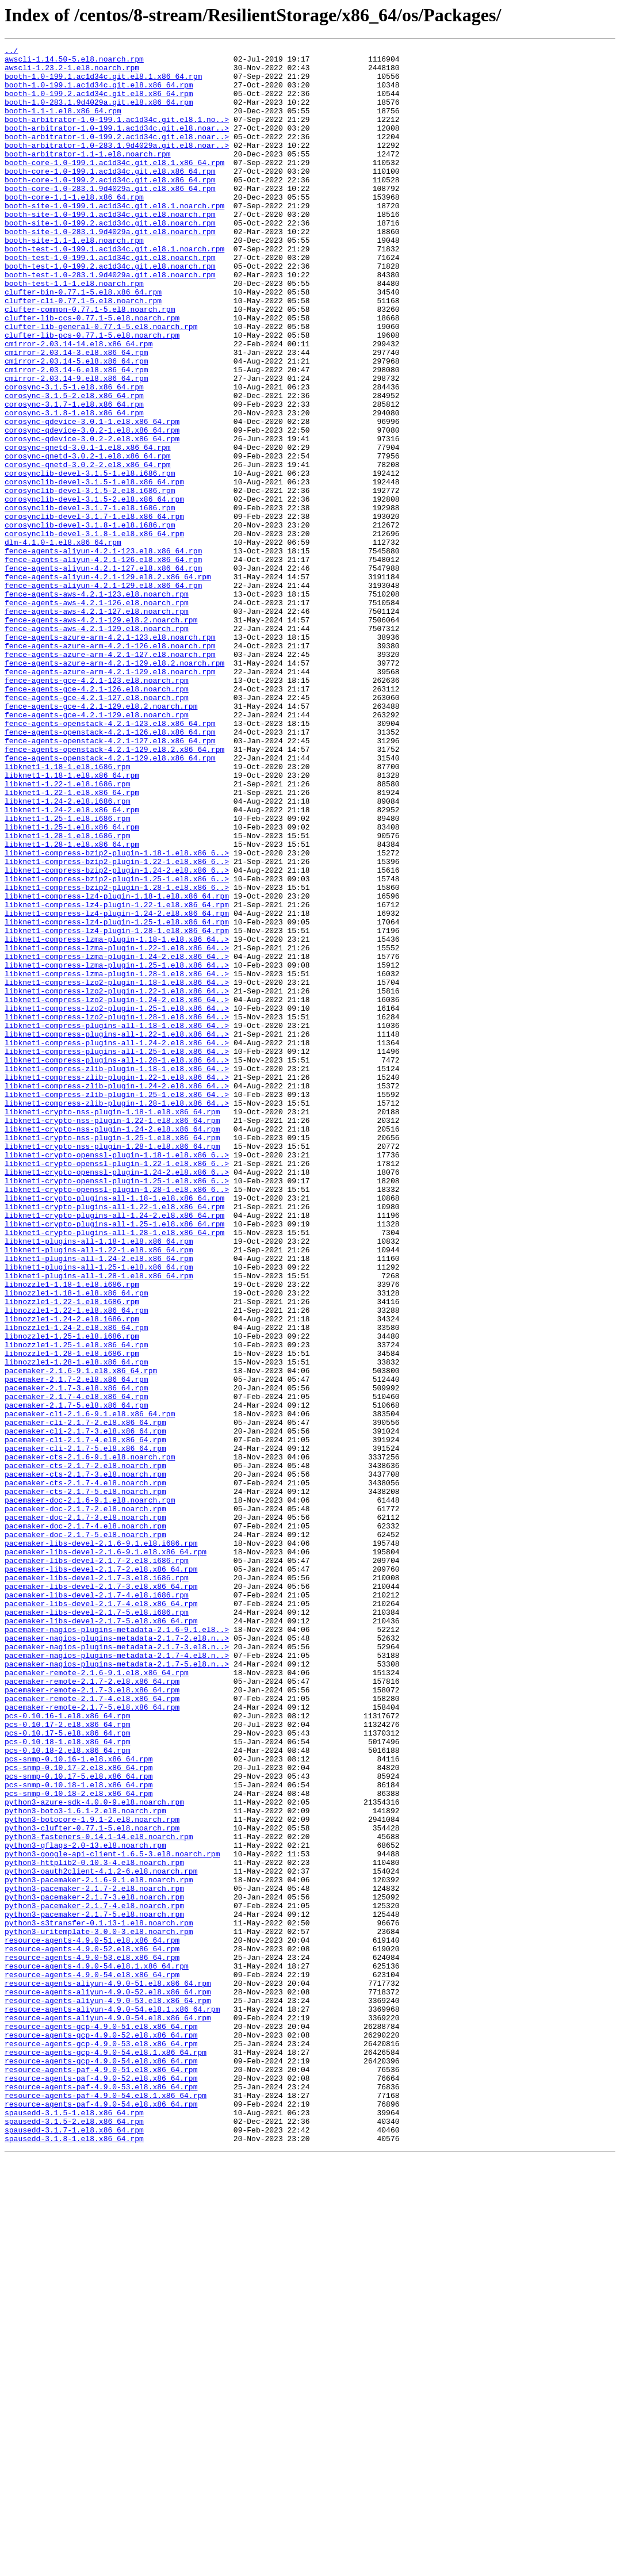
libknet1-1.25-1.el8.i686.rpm (67, 973)
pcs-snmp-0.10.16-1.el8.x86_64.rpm (78, 2102)
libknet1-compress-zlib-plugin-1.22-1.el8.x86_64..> (117, 1284)
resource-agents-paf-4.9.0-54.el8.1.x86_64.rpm (105, 2506)
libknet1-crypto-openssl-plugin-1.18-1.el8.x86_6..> (117, 1377)
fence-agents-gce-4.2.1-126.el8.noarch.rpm (97, 818)
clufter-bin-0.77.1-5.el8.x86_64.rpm (83, 342)
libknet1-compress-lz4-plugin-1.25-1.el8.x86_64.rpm (117, 1097)
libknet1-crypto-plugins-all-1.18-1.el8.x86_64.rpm (114, 1429)
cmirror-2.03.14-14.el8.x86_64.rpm (78, 404)
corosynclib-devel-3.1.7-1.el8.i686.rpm (90, 600)
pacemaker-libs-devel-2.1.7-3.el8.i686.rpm (97, 1884)
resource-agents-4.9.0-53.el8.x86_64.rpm (92, 2340)
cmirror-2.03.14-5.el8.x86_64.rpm (76, 424)
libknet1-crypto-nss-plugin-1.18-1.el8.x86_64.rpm (112, 1325)
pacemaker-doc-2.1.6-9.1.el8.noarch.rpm (90, 1791)
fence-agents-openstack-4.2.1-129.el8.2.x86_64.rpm (114, 890)
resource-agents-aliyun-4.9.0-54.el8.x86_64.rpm (108, 2412)
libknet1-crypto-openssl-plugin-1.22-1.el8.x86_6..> (117, 1387)
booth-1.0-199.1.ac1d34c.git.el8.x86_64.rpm (99, 93)
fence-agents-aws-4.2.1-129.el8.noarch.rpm (97, 745)
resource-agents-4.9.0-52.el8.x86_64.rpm (92, 2330)
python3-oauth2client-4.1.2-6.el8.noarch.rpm (101, 2236)
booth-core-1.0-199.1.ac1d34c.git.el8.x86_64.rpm (110, 197)
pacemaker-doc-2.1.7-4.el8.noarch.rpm (85, 1822)
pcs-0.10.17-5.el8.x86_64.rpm (67, 2071)
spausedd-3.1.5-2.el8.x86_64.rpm (74, 2537)
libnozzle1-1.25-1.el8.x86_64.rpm (76, 1605)
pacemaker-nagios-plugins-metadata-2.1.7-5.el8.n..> (117, 1988)
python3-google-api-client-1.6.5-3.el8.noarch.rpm (112, 2216)
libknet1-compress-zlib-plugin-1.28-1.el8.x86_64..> (117, 1315)
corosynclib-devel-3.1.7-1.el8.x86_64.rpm (94, 611)
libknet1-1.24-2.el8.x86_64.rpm (72, 963)
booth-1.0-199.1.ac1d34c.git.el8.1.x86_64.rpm (103, 83)
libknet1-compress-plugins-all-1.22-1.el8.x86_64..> (117, 1232)
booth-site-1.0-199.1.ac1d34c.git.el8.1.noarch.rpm (114, 238)
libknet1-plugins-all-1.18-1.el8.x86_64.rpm (99, 1481)
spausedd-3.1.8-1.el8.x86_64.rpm (74, 2557)
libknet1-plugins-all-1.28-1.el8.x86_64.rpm (99, 1522)
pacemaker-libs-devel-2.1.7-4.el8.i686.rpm (97, 1905)
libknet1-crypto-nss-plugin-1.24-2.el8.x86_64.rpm (112, 1346)
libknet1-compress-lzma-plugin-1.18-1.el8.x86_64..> (117, 1118)
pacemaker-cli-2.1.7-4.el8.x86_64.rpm (85, 1719)
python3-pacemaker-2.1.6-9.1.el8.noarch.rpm (99, 2247)
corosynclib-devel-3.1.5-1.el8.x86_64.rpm (94, 569)
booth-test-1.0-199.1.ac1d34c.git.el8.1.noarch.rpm (114, 290)
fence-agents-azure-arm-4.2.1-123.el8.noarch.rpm (110, 756)
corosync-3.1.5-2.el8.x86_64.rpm (74, 466)
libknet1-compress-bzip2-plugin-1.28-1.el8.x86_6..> (117, 1056)
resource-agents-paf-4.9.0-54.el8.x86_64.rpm (101, 2516)
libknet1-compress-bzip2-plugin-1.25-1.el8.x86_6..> (117, 1046)
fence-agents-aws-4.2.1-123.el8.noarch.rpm (97, 704)
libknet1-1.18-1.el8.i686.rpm (67, 911)
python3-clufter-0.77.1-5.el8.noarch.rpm (92, 2185)
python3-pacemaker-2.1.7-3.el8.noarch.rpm (94, 2267)
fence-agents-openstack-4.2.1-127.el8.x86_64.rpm (110, 880)
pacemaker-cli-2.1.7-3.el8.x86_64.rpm (85, 1708)
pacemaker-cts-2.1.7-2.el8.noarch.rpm (85, 1750)
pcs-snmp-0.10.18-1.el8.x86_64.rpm (78, 2133)
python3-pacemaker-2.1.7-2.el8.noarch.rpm (94, 2257)
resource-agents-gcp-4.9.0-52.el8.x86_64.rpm (101, 2433)
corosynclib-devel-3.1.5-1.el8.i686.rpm (90, 559)
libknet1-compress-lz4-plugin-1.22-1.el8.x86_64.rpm (117, 1077)
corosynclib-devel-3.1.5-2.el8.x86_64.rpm (94, 590)
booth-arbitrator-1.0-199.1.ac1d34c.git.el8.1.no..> (117, 134)
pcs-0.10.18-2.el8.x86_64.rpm (67, 2091)
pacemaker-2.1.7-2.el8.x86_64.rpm (76, 1646)
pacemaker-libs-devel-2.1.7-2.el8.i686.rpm (97, 1864)
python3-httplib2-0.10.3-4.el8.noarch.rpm (94, 2226)
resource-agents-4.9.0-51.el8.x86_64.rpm (92, 2319)
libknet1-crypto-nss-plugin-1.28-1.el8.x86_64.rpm (112, 1367)
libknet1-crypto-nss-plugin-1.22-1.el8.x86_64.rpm (112, 1336)
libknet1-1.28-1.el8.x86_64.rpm (72, 1004)
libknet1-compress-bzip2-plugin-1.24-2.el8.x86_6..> (117, 1035)
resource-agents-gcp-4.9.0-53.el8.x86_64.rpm (101, 2444)
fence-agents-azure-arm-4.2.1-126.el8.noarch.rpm (110, 766)
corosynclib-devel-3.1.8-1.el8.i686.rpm (90, 621)
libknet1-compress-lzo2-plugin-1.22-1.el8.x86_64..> (117, 1180)
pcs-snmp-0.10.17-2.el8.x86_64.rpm (78, 2112)
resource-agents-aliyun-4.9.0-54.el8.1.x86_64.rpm (112, 2402)
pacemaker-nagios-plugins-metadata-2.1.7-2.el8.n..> (117, 1957)
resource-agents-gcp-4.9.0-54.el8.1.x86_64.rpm (105, 2454)
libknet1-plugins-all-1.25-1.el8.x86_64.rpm (99, 1512)
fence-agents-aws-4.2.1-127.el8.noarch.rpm (97, 725)
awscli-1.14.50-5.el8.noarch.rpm (74, 62)
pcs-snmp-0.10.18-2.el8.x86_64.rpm (78, 2143)
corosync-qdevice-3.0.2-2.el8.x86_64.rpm (92, 518)
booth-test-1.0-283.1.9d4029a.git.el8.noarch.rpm (110, 321)
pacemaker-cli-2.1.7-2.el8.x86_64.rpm (85, 1698)
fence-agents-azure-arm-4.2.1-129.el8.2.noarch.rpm (114, 787)
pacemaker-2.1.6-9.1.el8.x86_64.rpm (81, 1636)
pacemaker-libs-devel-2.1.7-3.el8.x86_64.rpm (101, 1895)
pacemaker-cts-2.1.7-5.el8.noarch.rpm (85, 1781)
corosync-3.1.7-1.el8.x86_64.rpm (74, 476)
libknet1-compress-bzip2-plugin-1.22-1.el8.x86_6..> (117, 1025)
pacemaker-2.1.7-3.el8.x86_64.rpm (76, 1657)
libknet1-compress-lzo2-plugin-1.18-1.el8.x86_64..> (117, 1170)
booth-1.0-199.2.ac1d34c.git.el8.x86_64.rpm (99, 103)
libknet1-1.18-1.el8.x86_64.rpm (72, 921)
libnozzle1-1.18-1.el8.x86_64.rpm (76, 1543)
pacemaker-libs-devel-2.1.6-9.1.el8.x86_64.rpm (105, 1853)
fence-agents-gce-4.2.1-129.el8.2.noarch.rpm (101, 839)
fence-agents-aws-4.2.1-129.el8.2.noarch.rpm (101, 735)
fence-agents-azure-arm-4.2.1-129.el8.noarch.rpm (110, 797)
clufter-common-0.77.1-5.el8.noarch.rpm (90, 362)
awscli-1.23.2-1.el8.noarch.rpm (72, 72)
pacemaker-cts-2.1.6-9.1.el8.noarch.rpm (90, 1739)
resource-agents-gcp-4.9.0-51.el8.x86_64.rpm (101, 2423)
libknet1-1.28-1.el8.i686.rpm (67, 994)
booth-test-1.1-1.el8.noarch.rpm (74, 331)
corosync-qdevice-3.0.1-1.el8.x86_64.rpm (92, 497)
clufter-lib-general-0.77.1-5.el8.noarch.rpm (101, 383)
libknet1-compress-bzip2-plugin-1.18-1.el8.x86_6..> (117, 1015)
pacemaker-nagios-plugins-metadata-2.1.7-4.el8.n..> (117, 1978)
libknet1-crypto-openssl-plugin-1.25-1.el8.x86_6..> (117, 1408)
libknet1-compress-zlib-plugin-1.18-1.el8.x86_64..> (117, 1273)
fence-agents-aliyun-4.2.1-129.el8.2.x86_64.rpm (108, 683)
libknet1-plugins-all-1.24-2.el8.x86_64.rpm (99, 1501)
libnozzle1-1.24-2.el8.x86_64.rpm (76, 1584)
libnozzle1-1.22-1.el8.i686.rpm (72, 1553)
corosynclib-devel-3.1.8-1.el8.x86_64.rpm (94, 631)
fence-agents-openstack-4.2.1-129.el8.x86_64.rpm (110, 901)
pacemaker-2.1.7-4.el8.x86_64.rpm (76, 1667)
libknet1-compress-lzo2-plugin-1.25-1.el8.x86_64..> (117, 1201)
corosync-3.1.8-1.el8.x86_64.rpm (74, 486)
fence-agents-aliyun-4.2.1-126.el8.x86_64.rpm (103, 663)
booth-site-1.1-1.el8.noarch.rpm (74, 279)
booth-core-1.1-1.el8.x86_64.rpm (74, 228)
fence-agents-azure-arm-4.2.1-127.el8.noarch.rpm (110, 776)
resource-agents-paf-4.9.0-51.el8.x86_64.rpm (101, 2475)
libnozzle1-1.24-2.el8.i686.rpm (72, 1574)
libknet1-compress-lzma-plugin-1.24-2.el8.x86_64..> (117, 1139)
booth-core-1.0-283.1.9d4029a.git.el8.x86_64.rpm (110, 217)
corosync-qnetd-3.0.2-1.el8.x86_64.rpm (88, 538)
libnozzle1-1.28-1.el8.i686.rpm (72, 1615)
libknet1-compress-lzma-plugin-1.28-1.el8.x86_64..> (117, 1160)
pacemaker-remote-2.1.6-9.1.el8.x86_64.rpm (97, 1998)
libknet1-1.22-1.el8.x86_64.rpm (72, 942)
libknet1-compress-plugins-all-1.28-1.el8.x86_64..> (117, 1263)
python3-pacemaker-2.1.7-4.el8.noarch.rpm (94, 2278)
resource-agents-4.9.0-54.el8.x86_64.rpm (92, 2361)
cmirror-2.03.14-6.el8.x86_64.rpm (76, 435)
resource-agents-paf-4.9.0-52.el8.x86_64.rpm (101, 2485)
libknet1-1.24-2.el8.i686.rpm (67, 952)
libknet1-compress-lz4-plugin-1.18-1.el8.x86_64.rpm (117, 1066)
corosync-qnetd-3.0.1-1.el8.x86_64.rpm (88, 528)
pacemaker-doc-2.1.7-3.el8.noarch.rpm (85, 1812)
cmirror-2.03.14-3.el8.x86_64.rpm (76, 414)
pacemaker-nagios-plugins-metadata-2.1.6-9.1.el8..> (117, 1946)
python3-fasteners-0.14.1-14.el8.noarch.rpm (99, 2195)
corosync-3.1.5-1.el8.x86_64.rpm (74, 455)
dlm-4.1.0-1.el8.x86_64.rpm (63, 642)
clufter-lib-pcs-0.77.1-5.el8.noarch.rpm (92, 393)
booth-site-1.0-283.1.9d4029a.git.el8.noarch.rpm (110, 269)
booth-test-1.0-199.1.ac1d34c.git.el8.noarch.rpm (110, 300)
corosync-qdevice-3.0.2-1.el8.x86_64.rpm (92, 507)
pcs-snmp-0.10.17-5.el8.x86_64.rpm (78, 2123)
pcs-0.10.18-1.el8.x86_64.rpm (67, 2081)
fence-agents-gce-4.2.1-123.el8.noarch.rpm (97, 807)
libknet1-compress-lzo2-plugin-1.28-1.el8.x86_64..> (117, 1211)
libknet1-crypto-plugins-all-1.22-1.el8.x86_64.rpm (114, 1439)
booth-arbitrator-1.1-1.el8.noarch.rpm (88, 176)
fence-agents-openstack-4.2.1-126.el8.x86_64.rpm (110, 870)
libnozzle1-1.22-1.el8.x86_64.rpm (76, 1563)
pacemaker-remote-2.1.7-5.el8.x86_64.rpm (92, 2040)
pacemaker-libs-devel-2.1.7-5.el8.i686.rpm (97, 1926)
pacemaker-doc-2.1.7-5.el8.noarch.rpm (85, 1833)
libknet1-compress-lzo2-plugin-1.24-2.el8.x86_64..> (117, 1191)
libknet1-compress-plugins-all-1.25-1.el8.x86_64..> (117, 1253)
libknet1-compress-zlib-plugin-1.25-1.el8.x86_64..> (117, 1305)
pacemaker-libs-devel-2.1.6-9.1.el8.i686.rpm (101, 1843)
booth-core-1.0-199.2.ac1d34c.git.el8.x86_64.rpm (110, 207)
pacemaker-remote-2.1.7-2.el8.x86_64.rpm (92, 2009)
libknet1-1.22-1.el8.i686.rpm (67, 932)
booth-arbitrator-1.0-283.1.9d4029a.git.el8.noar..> (117, 165)
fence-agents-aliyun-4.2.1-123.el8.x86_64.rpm (103, 652)
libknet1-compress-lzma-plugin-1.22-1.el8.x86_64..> (117, 1128)
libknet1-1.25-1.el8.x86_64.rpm (72, 984)
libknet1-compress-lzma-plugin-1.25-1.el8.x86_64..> (117, 1149)
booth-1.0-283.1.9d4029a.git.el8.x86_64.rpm (99, 114)
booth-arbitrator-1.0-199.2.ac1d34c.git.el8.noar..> (117, 155)
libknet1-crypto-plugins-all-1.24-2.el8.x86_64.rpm (114, 1449)
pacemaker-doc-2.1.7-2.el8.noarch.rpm (85, 1802)
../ (11, 52)
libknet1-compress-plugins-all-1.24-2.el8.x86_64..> (117, 1242)
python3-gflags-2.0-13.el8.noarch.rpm (85, 2205)
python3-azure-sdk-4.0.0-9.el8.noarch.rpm (94, 2154)
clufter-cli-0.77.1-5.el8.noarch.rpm (83, 352)
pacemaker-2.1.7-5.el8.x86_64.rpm (76, 1677)
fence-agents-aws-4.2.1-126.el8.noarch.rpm (97, 714)
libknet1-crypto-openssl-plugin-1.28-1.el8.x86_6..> (117, 1418)
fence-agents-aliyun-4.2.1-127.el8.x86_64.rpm (103, 673)
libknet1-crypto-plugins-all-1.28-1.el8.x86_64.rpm (114, 1470)
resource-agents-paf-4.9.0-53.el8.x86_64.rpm (101, 2495)
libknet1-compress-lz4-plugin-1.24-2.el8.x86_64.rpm (117, 1087)
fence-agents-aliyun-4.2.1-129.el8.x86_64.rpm (103, 694)
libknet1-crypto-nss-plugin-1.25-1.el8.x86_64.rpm (112, 1356)
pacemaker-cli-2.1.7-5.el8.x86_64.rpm (85, 1729)
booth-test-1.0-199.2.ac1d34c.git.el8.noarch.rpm (110, 310)
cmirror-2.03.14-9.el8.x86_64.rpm (76, 445)
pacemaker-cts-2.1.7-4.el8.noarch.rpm (85, 1770)
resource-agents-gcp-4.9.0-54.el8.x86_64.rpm (101, 2464)
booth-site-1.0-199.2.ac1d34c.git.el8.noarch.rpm (110, 259)
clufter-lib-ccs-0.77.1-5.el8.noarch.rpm (92, 373)
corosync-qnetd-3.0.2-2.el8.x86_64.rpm (88, 549)
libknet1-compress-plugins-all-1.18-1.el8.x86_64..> (117, 1222)
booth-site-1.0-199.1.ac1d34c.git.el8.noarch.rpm (110, 248)
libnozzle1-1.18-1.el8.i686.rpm (72, 1532)
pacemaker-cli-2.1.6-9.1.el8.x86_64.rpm (90, 1688)
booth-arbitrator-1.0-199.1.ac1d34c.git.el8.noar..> (117, 145)
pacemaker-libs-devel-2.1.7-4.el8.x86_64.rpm (101, 1915)
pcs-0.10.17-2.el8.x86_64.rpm (67, 2060)
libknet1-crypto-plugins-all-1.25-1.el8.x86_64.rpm (114, 1460)
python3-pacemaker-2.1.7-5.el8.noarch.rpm (94, 2288)
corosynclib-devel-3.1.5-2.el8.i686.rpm (90, 580)
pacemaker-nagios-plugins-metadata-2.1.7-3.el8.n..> (117, 1967)
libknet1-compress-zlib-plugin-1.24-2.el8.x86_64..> (117, 1294)
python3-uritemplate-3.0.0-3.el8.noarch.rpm (99, 2309)
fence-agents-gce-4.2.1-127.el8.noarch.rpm (97, 828)
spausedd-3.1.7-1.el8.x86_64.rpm (74, 2547)
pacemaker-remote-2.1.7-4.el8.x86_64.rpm (92, 2029)
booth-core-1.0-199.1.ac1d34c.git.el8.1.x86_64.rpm (114, 186)
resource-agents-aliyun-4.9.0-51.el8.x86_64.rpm (108, 2371)
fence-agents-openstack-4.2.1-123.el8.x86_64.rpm (110, 859)
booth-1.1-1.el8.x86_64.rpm (63, 124)
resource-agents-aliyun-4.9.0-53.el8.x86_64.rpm (108, 2392)
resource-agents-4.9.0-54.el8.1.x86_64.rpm (97, 2350)
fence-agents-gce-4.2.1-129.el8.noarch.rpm (97, 849)
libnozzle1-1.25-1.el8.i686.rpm (72, 1594)
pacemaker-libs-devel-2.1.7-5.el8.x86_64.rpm (101, 1936)
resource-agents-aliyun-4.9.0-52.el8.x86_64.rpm (108, 2381)
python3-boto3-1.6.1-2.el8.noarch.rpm (85, 2164)
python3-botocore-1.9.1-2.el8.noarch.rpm (92, 2174)
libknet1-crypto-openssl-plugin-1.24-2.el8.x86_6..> (117, 1398)
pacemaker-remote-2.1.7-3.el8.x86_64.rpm (92, 2019)
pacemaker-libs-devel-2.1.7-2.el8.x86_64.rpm (101, 1874)
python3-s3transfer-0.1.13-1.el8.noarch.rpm (99, 2299)
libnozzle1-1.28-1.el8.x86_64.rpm (76, 1625)
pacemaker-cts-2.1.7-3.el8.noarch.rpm (85, 1760)
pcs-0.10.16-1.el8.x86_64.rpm (67, 2050)
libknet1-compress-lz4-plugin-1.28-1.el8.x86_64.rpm (117, 1108)
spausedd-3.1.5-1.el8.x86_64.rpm (74, 2526)
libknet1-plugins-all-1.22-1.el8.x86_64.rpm (99, 1491)
